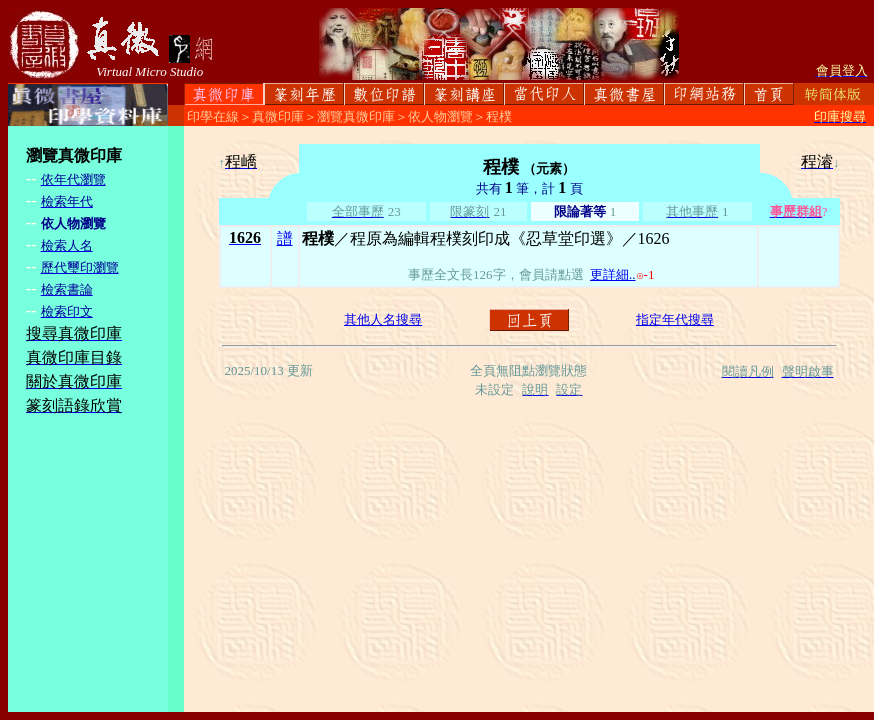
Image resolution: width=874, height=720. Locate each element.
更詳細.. (613, 274)
